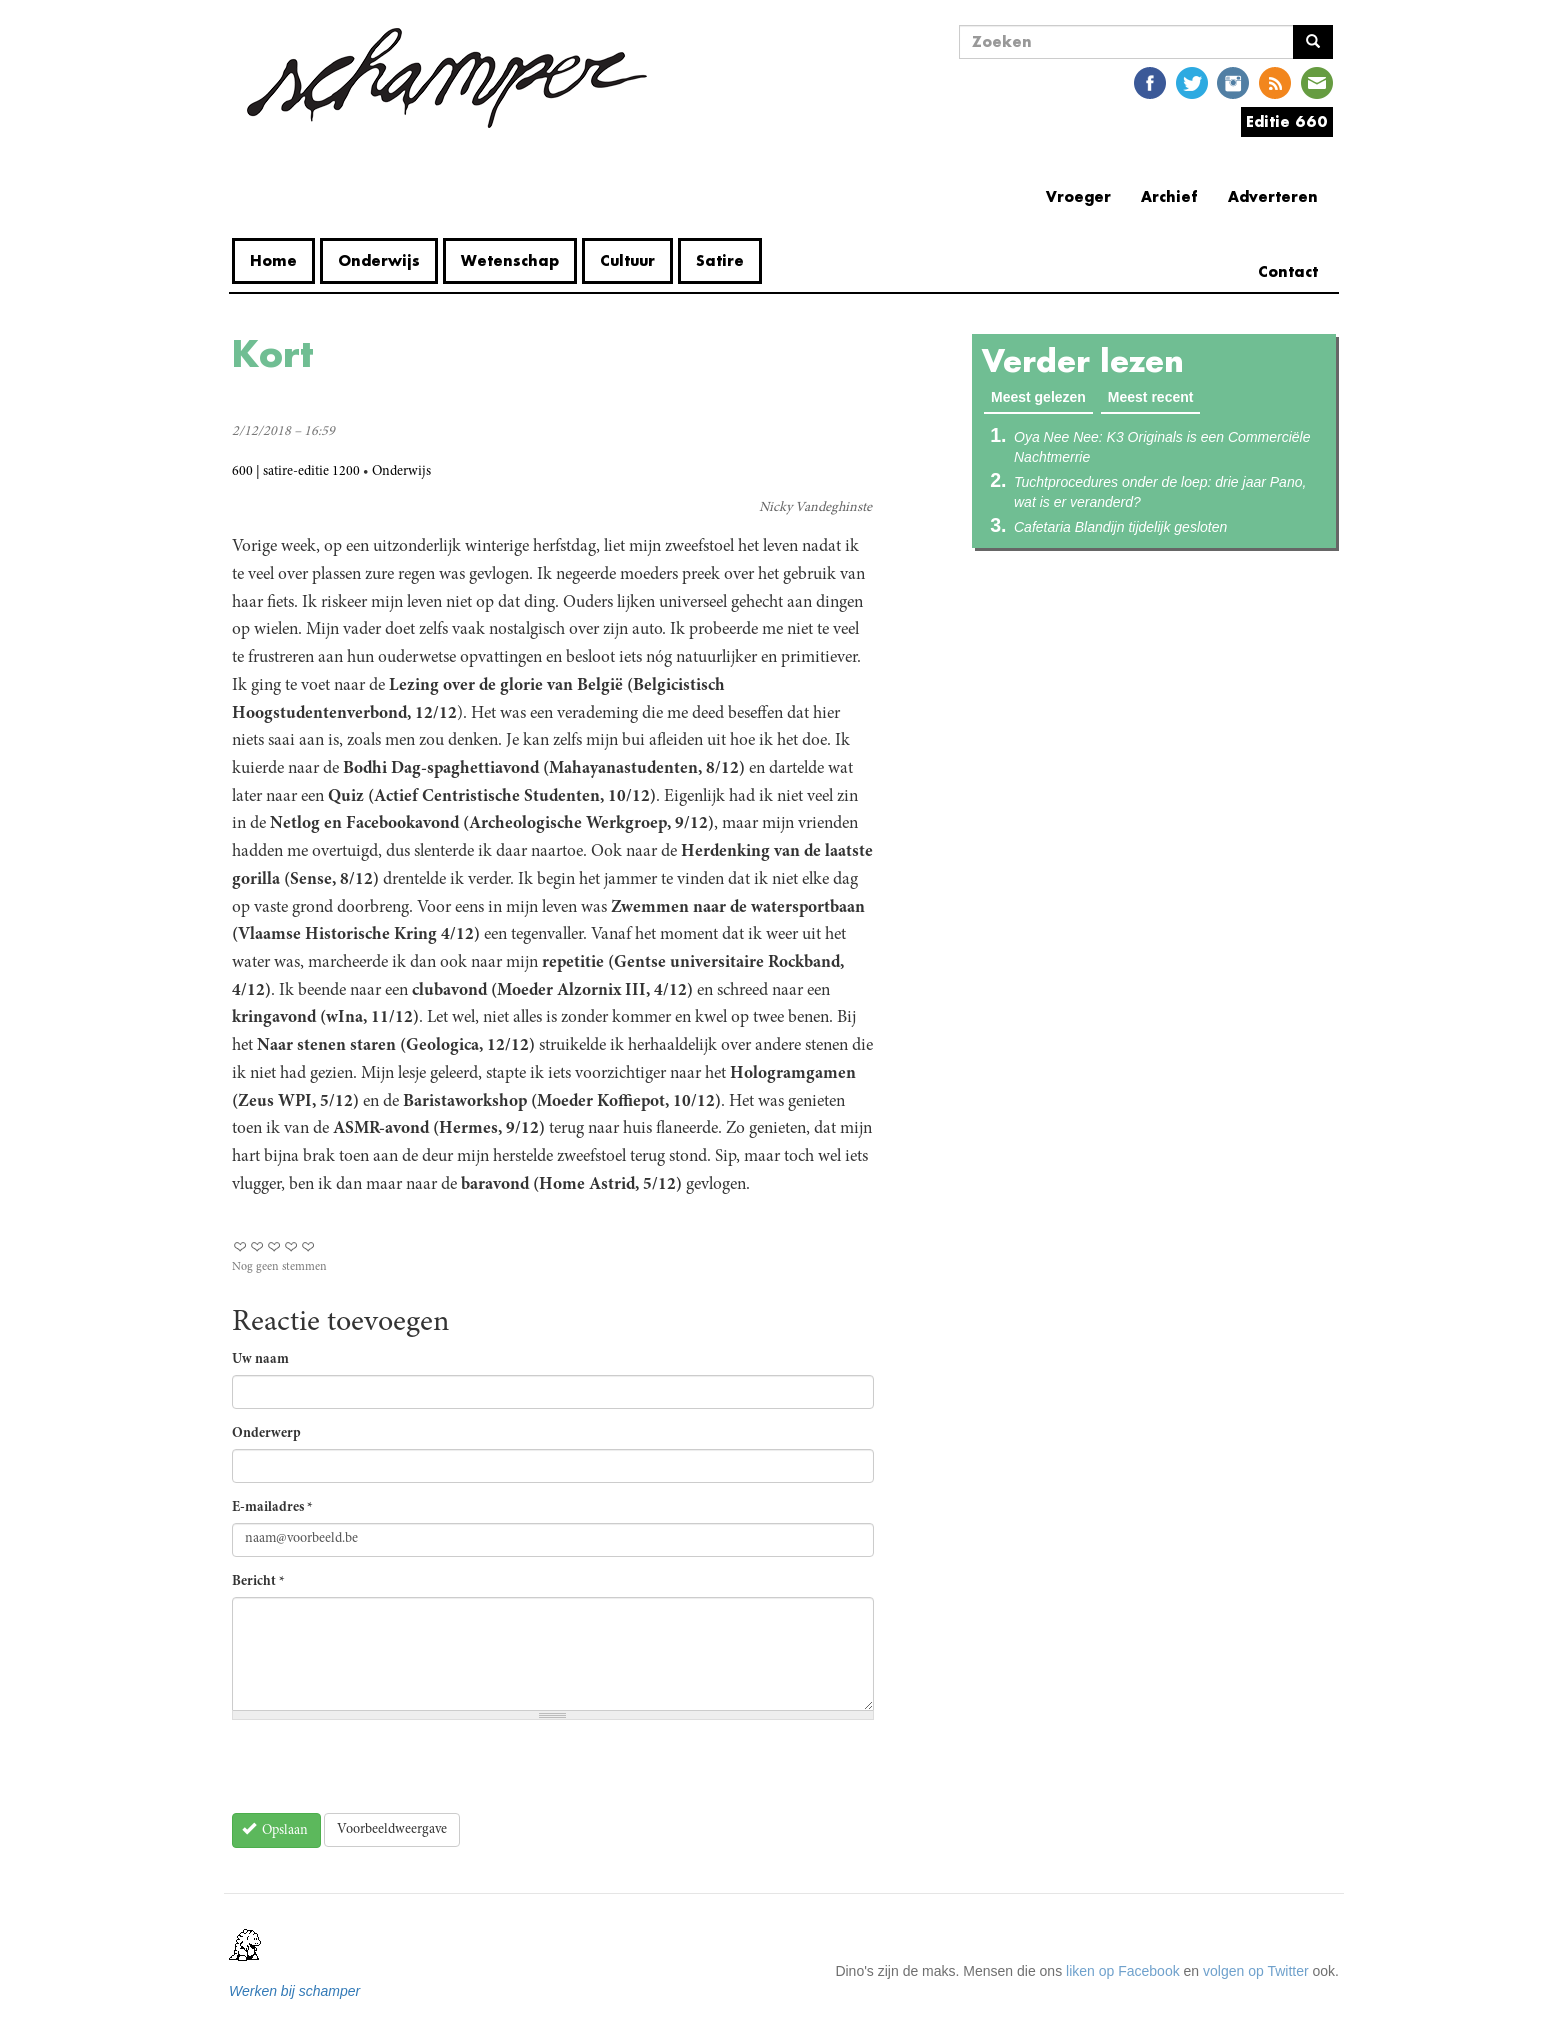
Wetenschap (510, 260)
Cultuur (627, 260)
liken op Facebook (1123, 1971)
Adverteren (1273, 196)
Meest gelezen (1042, 396)
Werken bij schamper (294, 1991)
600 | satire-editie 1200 (296, 472)
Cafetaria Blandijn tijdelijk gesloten (1120, 527)
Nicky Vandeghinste (815, 508)
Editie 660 (1287, 121)
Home (273, 260)
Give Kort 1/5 (240, 1246)
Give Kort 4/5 (291, 1246)
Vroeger (1078, 196)
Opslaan (275, 1829)
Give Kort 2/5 (257, 1246)
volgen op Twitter (1256, 1971)
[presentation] (384, 1774)
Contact (1288, 271)
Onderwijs (379, 260)
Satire (720, 260)
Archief (1169, 196)
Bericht (258, 1582)
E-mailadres (272, 1508)
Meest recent (1151, 397)
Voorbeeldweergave (392, 1830)
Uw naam (260, 1360)
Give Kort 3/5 (274, 1246)
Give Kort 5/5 (308, 1246)
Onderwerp (266, 1434)
